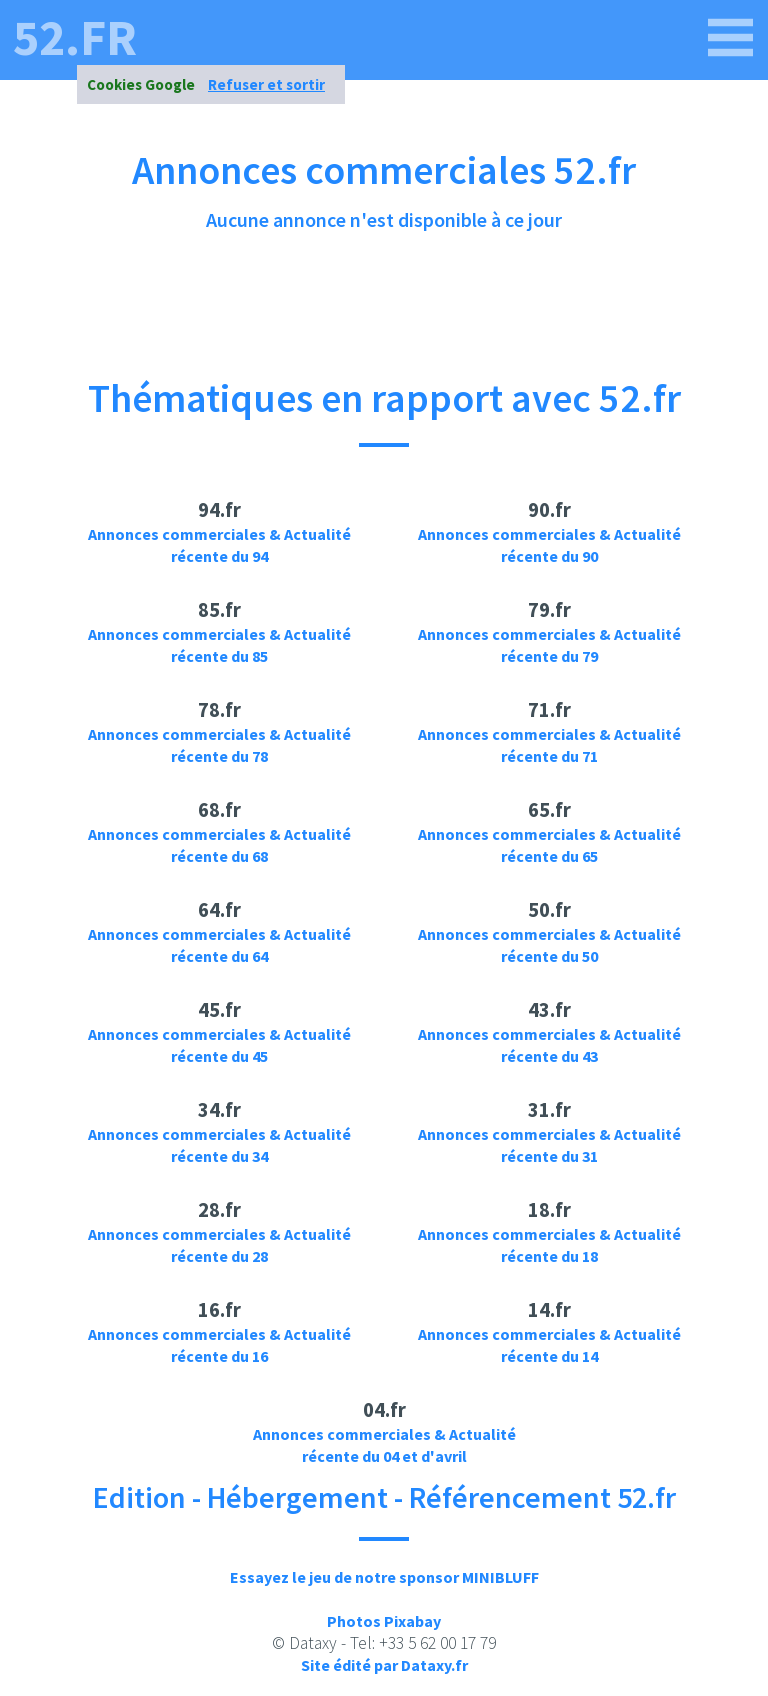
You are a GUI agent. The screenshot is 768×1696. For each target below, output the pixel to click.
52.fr (75, 38)
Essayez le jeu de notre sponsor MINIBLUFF (384, 1577)
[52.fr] (731, 38)
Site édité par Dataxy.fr (384, 1665)
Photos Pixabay (384, 1621)
